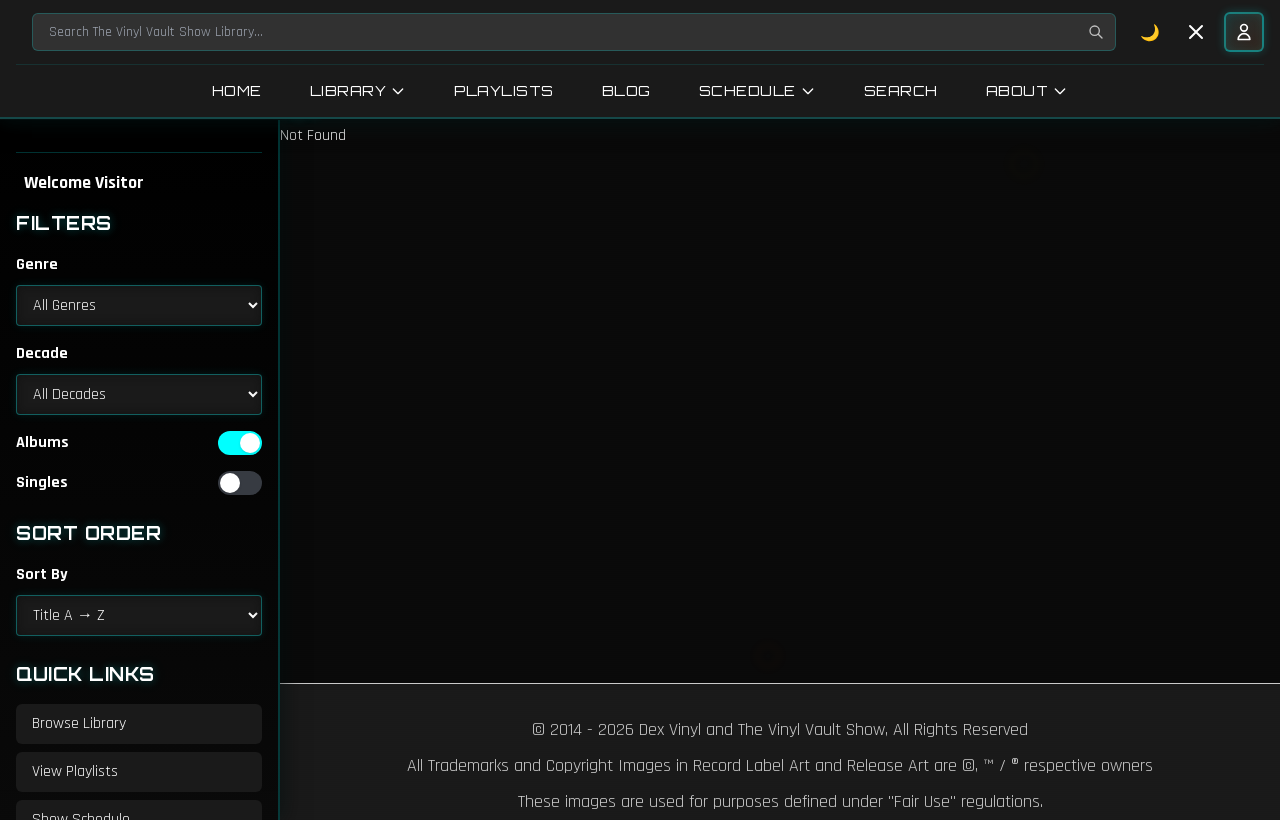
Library (358, 90)
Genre (37, 264)
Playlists (504, 90)
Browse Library (79, 723)
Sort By (42, 574)
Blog (626, 90)
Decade (42, 353)
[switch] (240, 443)
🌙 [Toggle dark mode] (1150, 32)
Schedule (757, 90)
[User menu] (1244, 32)
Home (237, 90)
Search (901, 90)
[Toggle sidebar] (1196, 32)
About (1027, 90)
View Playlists (75, 771)
